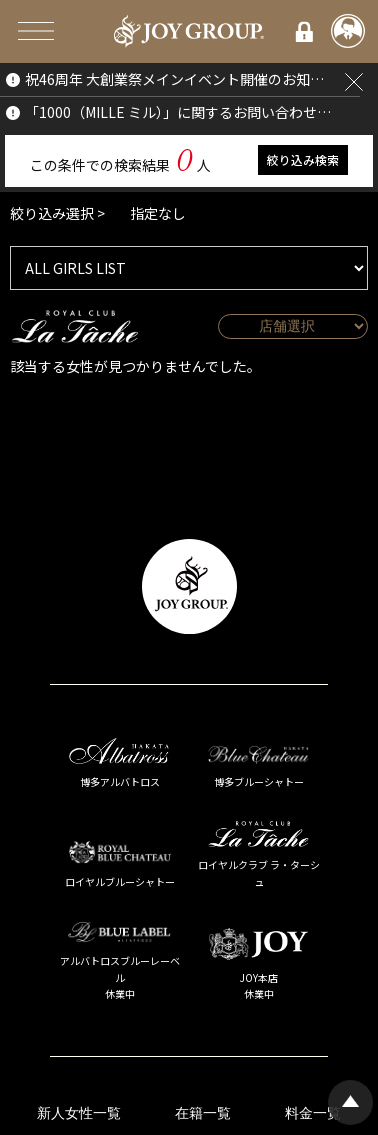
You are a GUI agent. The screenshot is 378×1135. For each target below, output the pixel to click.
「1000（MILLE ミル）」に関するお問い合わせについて (180, 112)
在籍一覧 (203, 1113)
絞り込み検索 (303, 159)
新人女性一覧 (79, 1113)
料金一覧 (313, 1113)
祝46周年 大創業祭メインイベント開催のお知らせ (180, 79)
